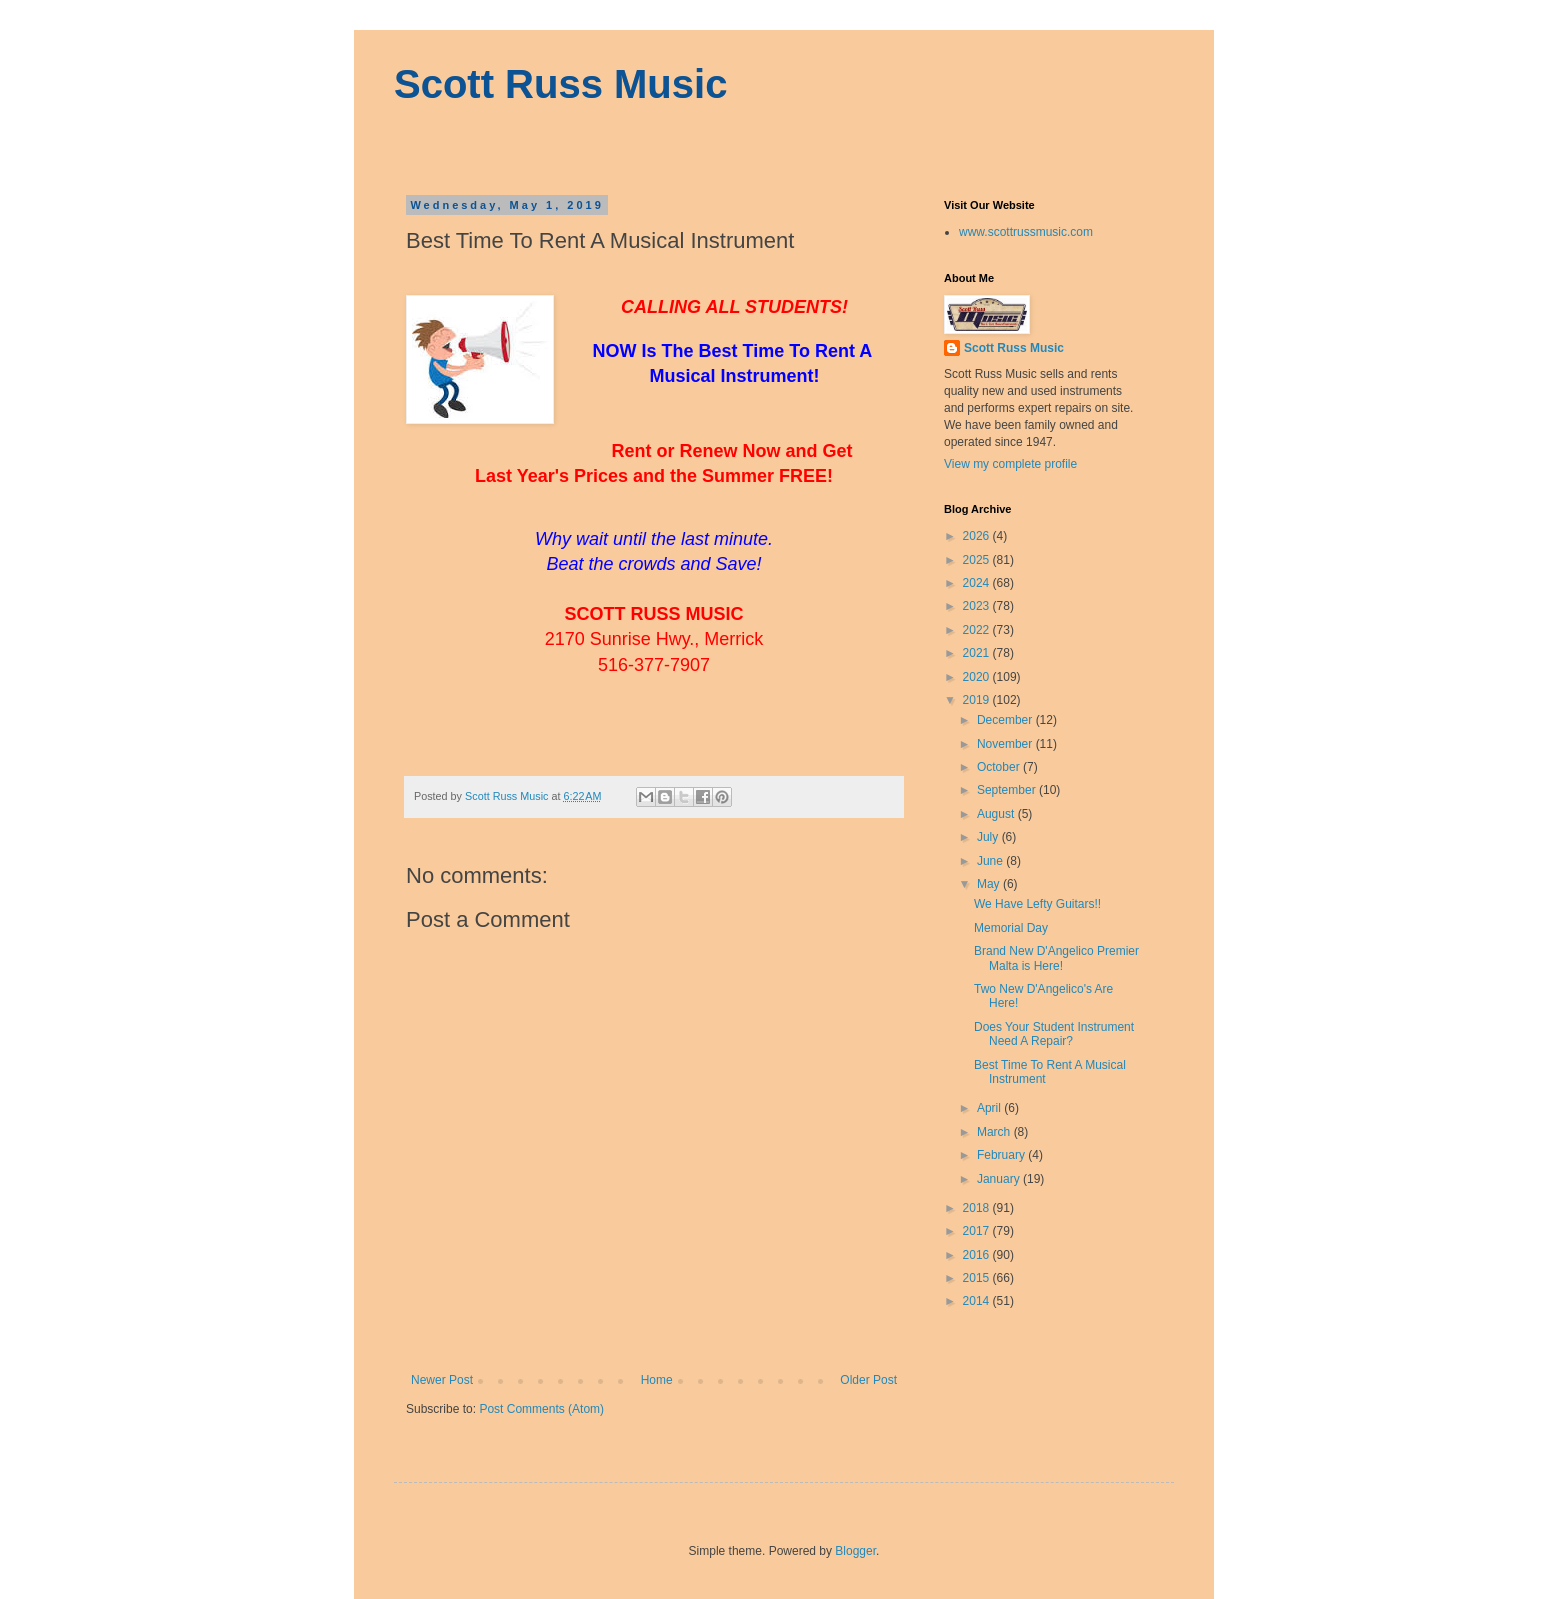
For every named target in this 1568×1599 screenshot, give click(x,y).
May (990, 884)
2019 (978, 700)
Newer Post (442, 1380)
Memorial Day (1011, 928)
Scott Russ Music (560, 84)
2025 (978, 560)
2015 (978, 1278)
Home (657, 1380)
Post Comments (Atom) (541, 1409)
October (1000, 767)
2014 (978, 1301)
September (1008, 790)
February (1002, 1155)
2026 (978, 536)
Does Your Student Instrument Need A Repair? (1054, 1034)
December (1006, 720)
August (997, 814)
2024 (978, 583)
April (990, 1108)
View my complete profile (1010, 464)
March (995, 1132)
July (989, 837)
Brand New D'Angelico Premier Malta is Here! (1056, 958)
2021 (978, 653)
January (1000, 1179)
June (991, 861)
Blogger (855, 1551)
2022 (978, 630)
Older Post (868, 1380)
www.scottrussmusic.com (1026, 232)
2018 (978, 1208)
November (1006, 744)
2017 (978, 1231)
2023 (978, 606)
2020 (978, 677)
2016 (978, 1255)
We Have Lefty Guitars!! (1037, 904)
